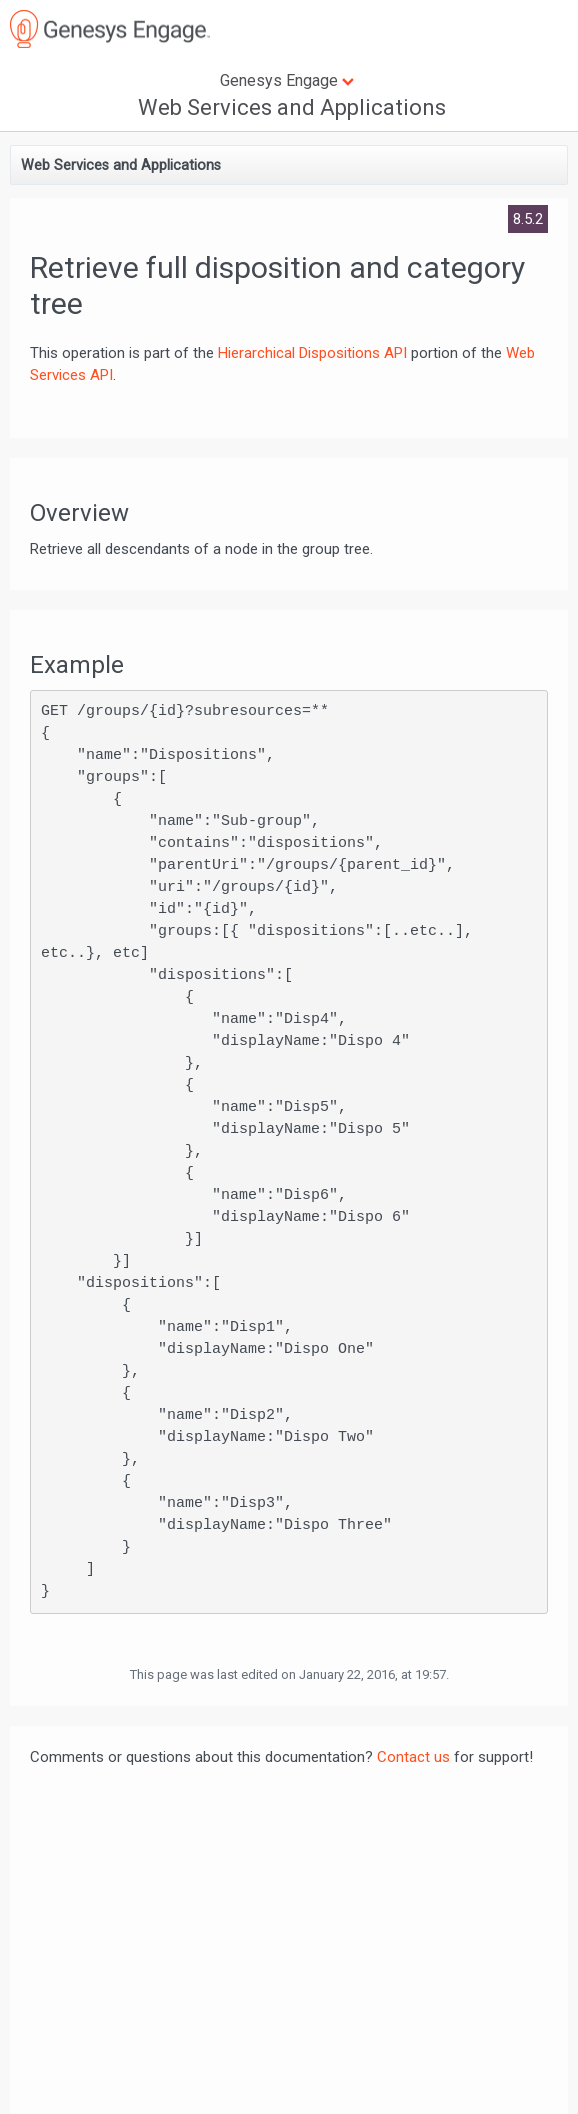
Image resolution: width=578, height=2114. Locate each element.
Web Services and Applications (292, 107)
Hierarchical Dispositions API (312, 353)
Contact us (413, 1757)
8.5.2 (528, 219)
